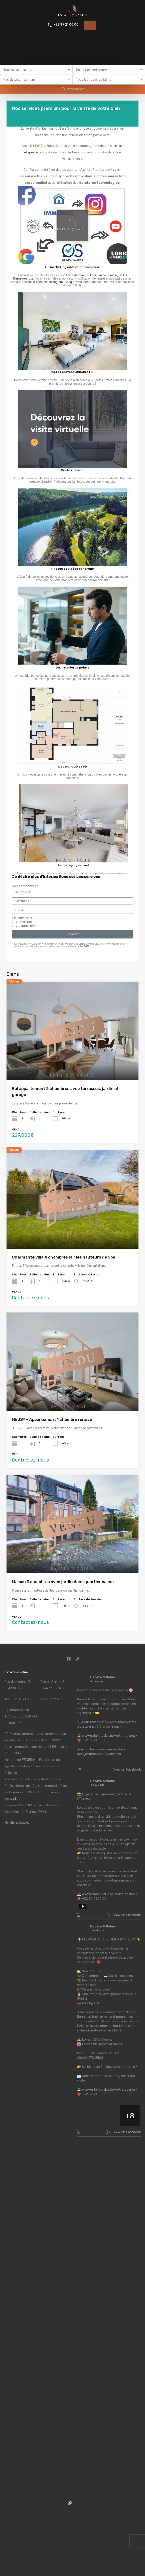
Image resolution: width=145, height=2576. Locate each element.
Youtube (81, 282)
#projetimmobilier (90, 1754)
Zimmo (112, 275)
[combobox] (36, 70)
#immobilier (85, 1749)
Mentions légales (17, 1823)
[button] (19, 823)
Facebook (40, 282)
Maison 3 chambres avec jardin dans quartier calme (63, 1581)
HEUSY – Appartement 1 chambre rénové (52, 1419)
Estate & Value (102, 1677)
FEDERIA (28, 1760)
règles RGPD (83, 946)
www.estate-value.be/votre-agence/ (109, 1736)
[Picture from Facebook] (87, 2115)
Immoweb (81, 275)
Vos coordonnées (25, 886)
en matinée (24, 922)
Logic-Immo (98, 275)
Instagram (56, 282)
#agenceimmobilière (110, 1749)
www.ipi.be (12, 1799)
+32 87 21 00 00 (65, 24)
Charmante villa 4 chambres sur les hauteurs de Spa (63, 1257)
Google (69, 282)
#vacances (112, 1754)
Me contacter (22, 918)
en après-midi (26, 926)
